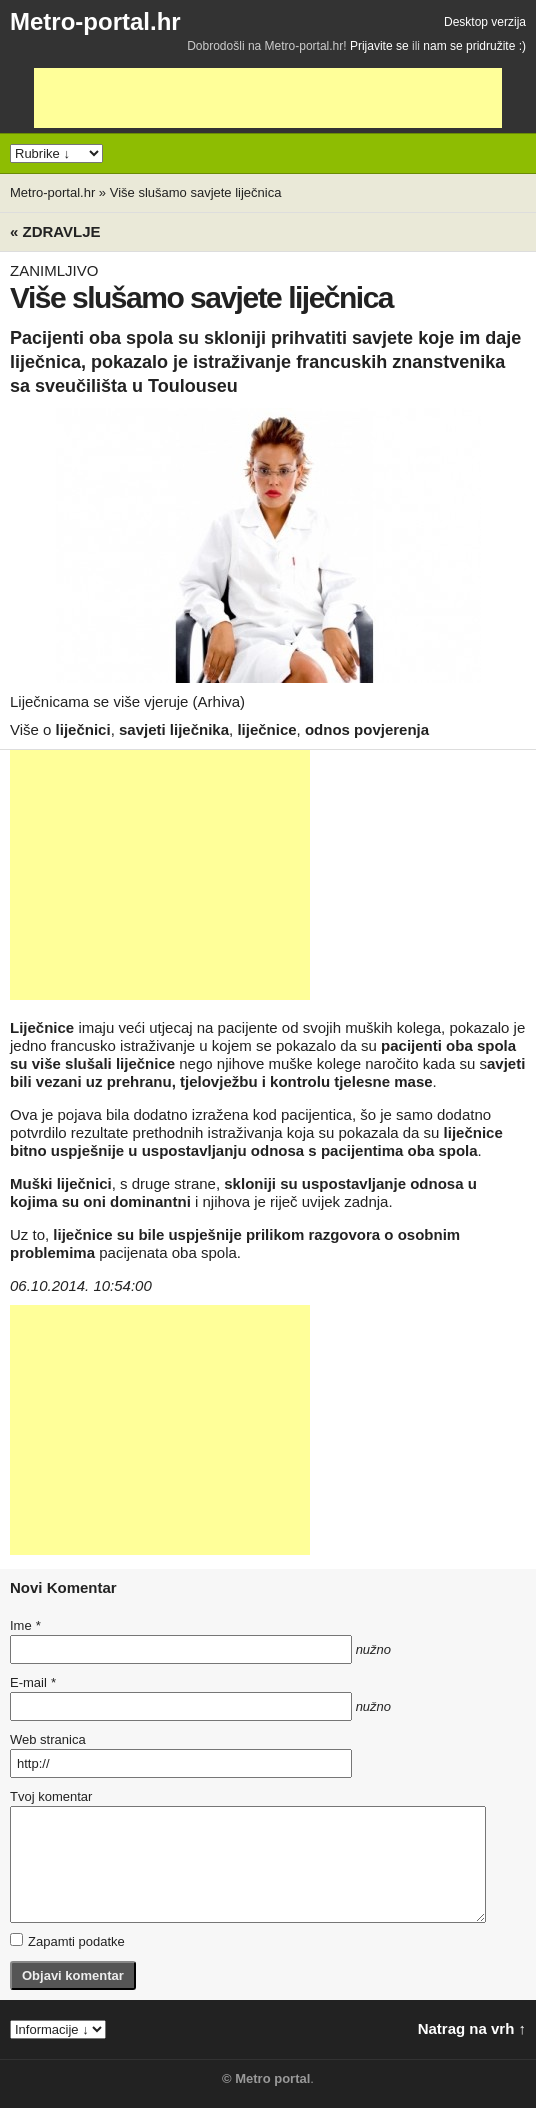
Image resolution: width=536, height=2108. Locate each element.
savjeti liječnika (174, 729)
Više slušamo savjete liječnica (196, 192)
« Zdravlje (55, 231)
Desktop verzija (485, 22)
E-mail (33, 1682)
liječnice (266, 729)
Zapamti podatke (67, 1941)
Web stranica (48, 1739)
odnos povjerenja (367, 729)
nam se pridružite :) (474, 46)
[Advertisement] (268, 98)
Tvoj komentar (51, 1796)
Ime (25, 1625)
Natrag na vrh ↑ (472, 2028)
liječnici (83, 729)
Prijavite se (379, 46)
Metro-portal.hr (95, 21)
